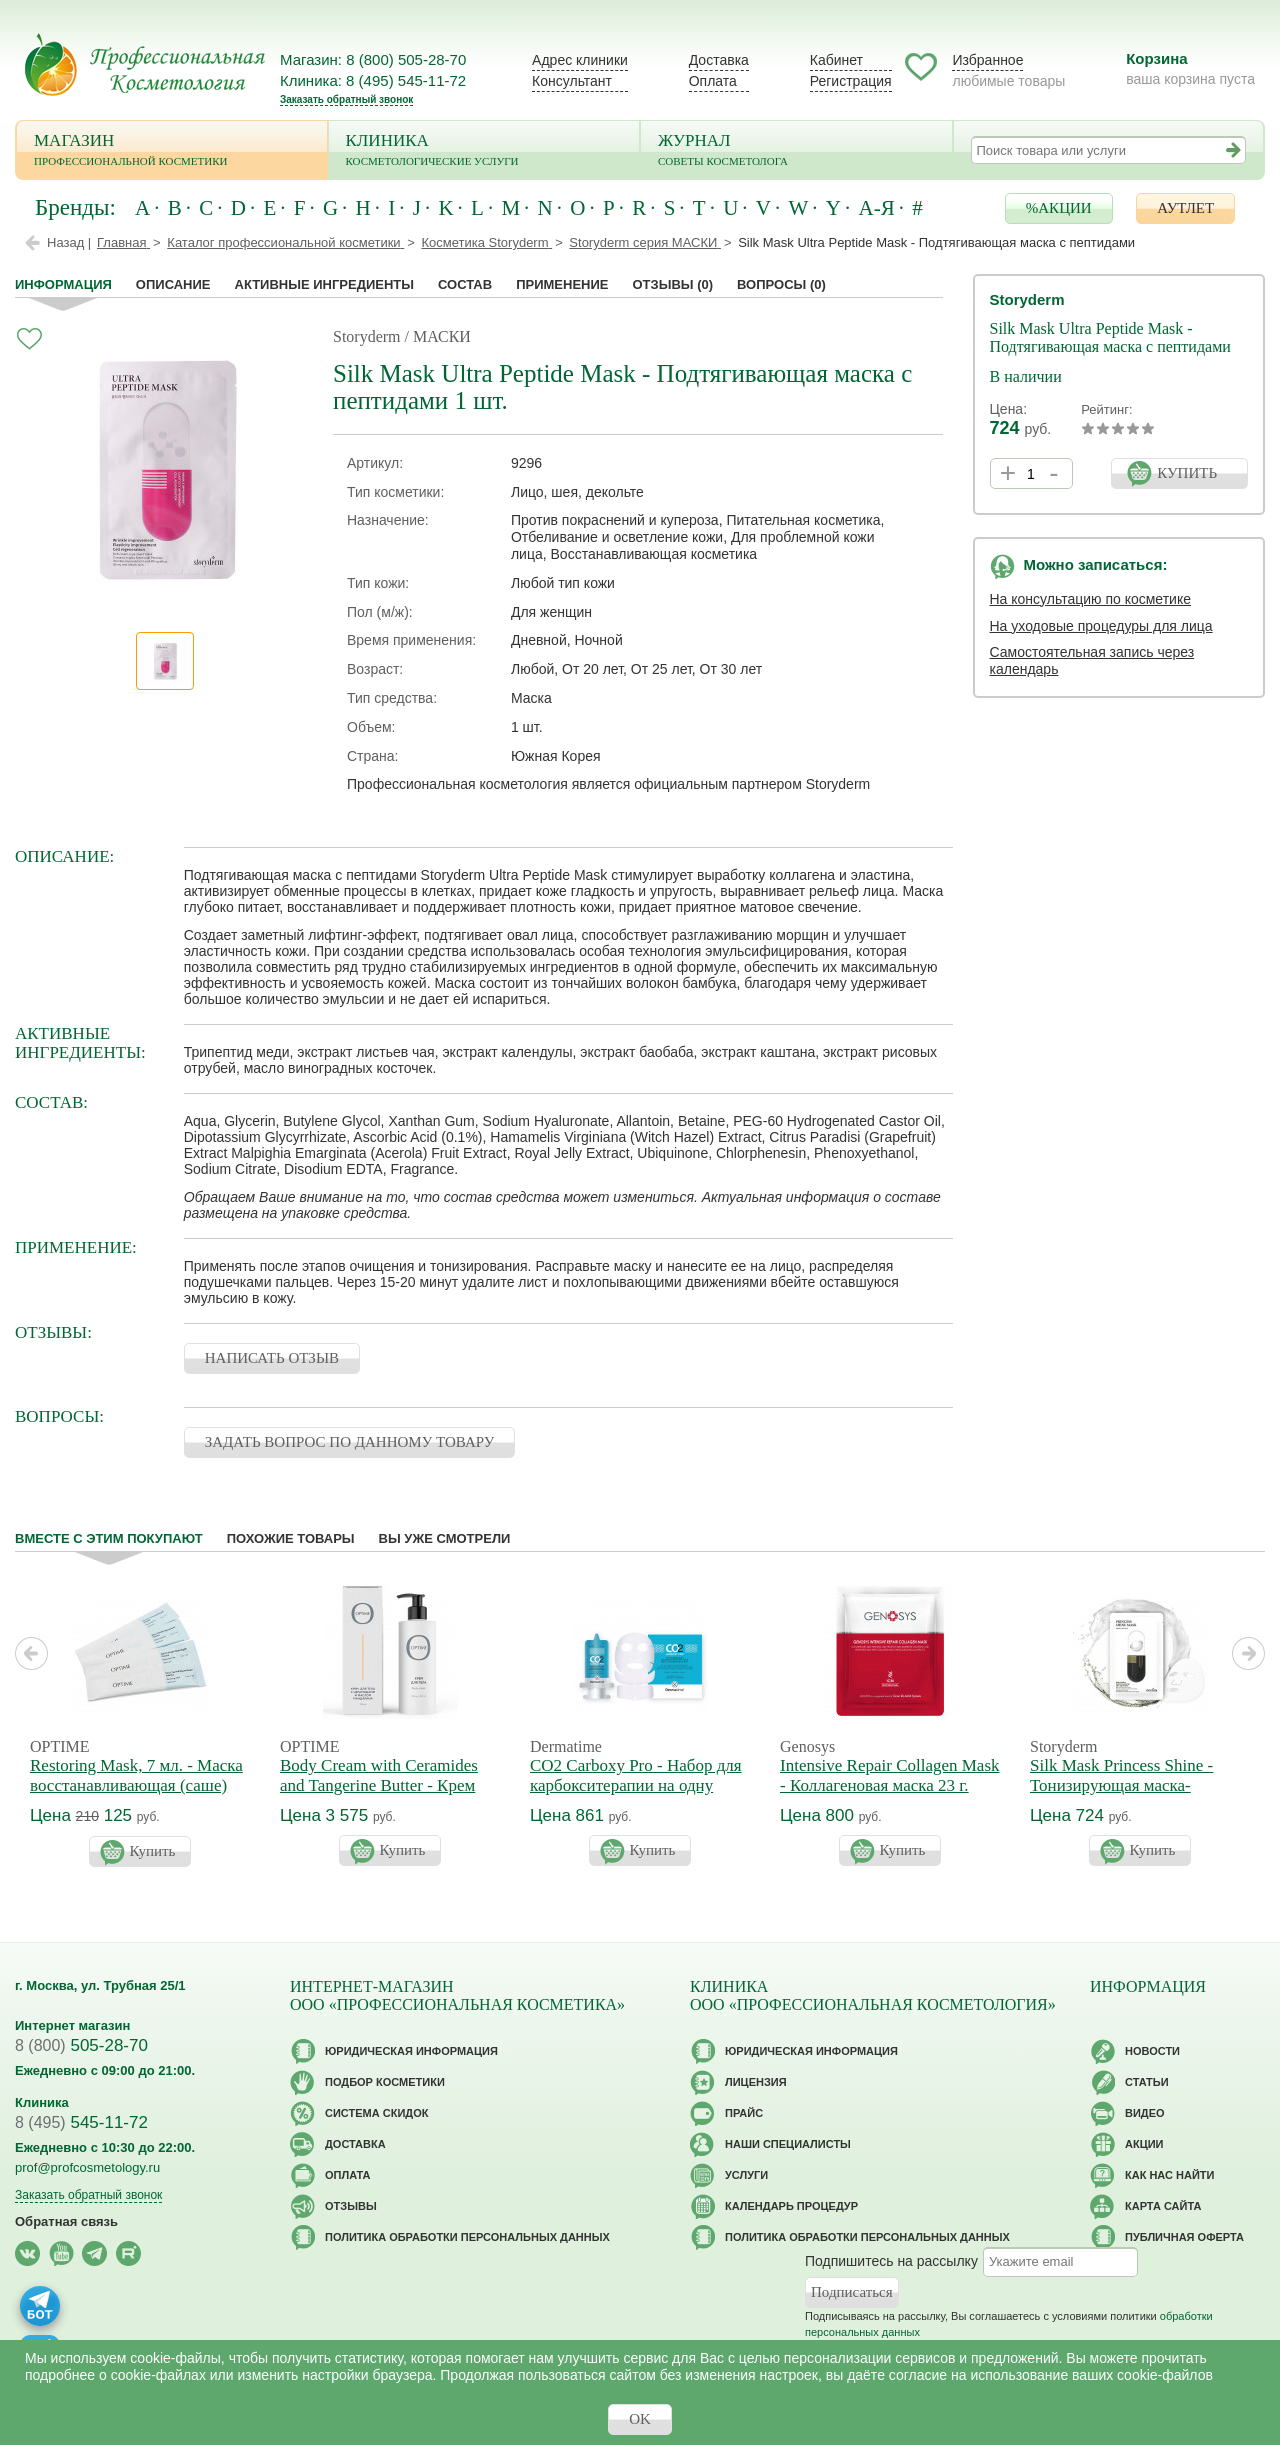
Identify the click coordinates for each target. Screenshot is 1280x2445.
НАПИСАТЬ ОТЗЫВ (272, 1358)
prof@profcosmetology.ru (87, 2167)
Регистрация (851, 81)
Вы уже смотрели (445, 1538)
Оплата (713, 81)
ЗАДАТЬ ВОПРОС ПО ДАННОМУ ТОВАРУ (350, 1442)
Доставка (719, 60)
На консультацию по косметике (1091, 599)
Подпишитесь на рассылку (891, 2261)
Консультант (572, 81)
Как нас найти (1169, 2175)
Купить (153, 1851)
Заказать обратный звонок (346, 99)
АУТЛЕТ (1185, 208)
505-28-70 (81, 2045)
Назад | (69, 242)
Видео (1145, 2113)
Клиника (484, 151)
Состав (465, 284)
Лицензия (756, 2082)
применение (562, 284)
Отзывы (672, 284)
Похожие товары (291, 1538)
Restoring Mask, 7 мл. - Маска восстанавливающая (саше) (136, 1775)
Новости (1152, 2051)
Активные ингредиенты (325, 284)
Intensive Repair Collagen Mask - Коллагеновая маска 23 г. (890, 1775)
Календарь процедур (791, 2206)
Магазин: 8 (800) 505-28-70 (373, 59)
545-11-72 (81, 2122)
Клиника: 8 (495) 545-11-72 (373, 80)
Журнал (796, 151)
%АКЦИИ (1059, 208)
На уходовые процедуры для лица (1101, 626)
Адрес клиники (580, 60)
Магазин (172, 151)
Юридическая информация (411, 2051)
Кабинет (836, 60)
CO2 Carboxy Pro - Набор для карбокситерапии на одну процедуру (636, 1785)
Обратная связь (66, 2221)
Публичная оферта (1184, 2237)
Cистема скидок (376, 2113)
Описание (173, 284)
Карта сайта (1163, 2206)
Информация (63, 284)
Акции (1144, 2144)
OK (640, 2419)
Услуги (746, 2175)
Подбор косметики (385, 2082)
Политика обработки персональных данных (467, 2237)
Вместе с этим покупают (109, 1538)
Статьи (1147, 2082)
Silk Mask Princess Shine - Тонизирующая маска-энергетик (1121, 1785)
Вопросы (781, 284)
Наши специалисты (788, 2144)
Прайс (744, 2113)
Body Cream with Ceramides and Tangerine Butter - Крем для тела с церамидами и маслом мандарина (379, 1795)
